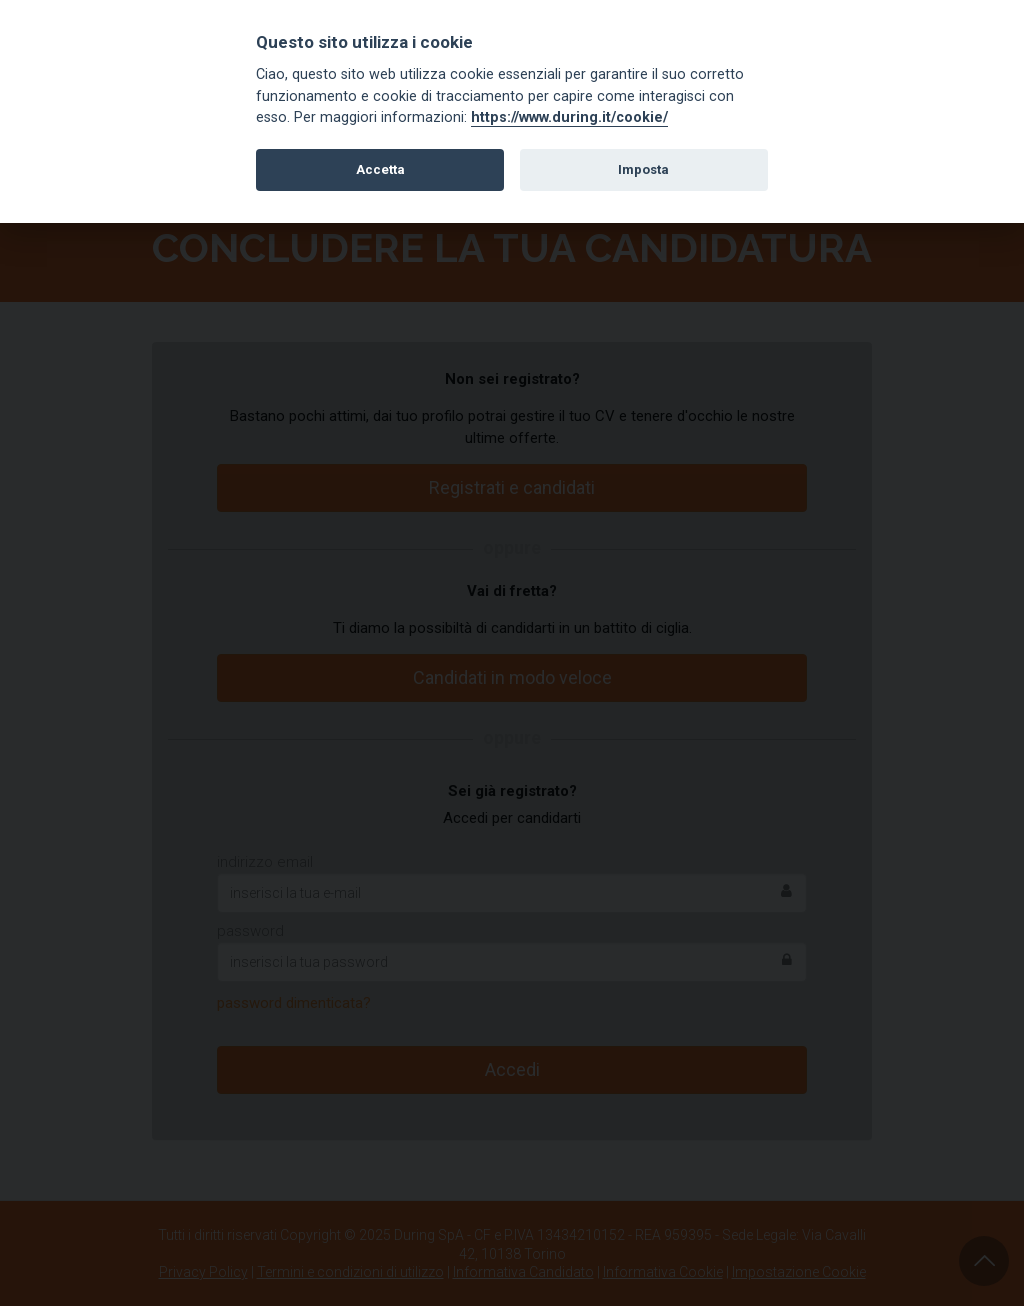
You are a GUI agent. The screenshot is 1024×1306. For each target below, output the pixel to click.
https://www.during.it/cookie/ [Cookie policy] (569, 117)
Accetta (380, 169)
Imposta (643, 169)
